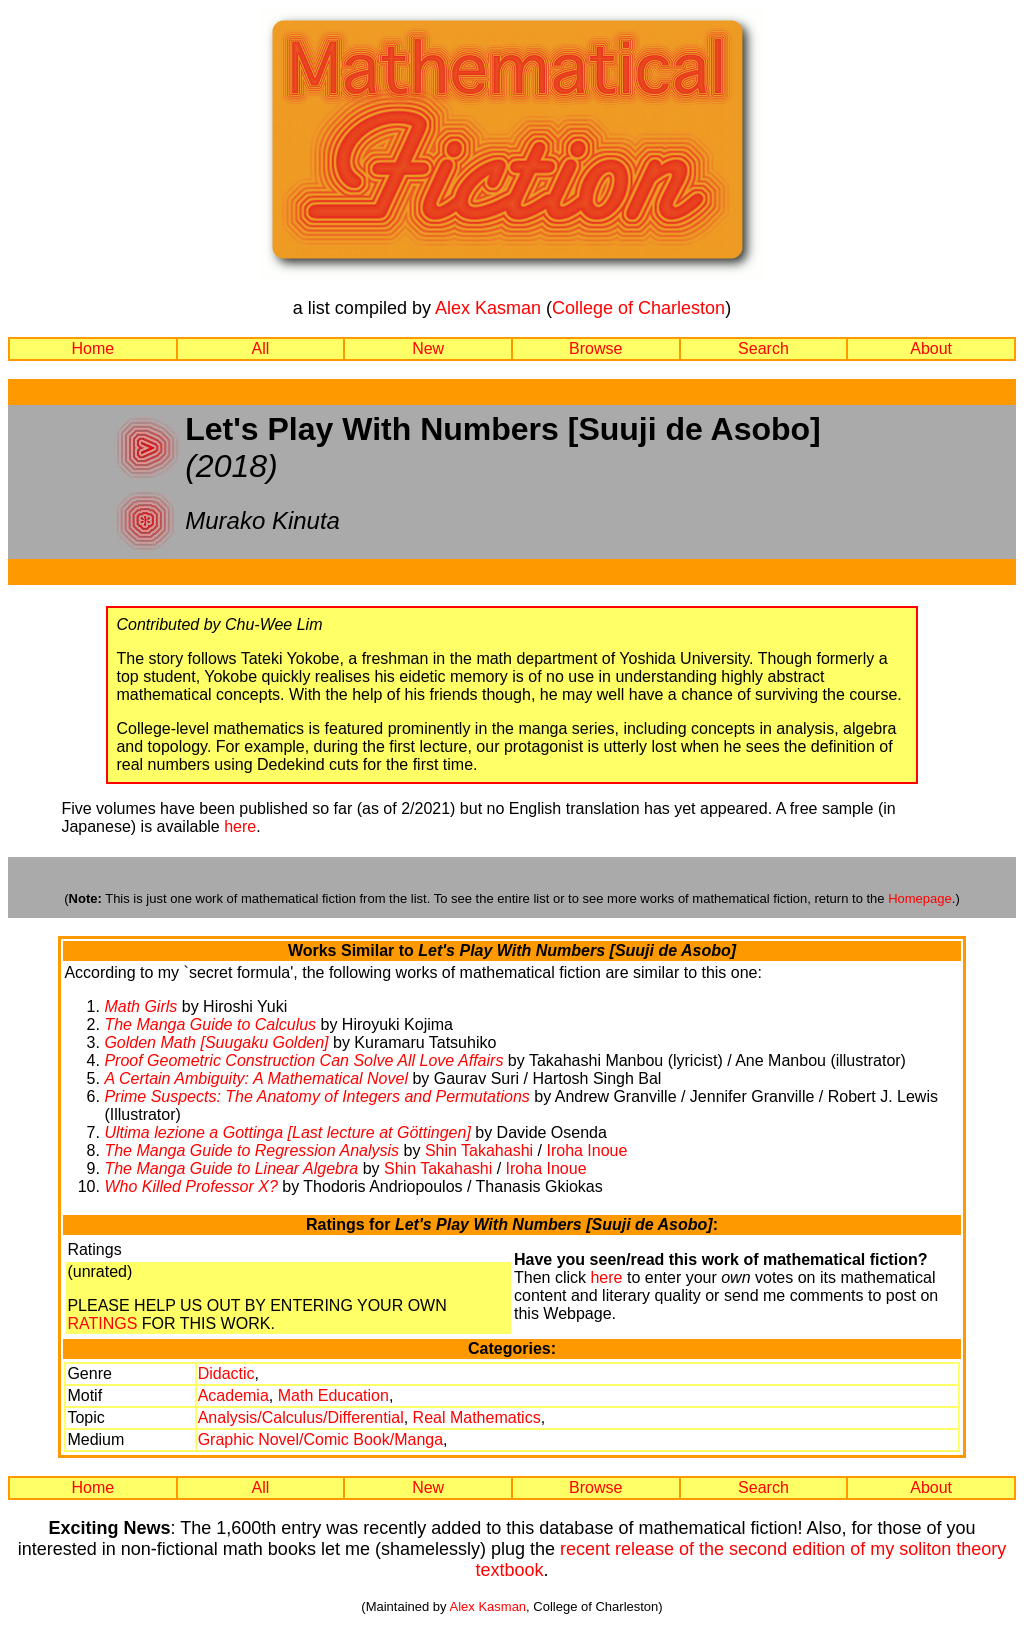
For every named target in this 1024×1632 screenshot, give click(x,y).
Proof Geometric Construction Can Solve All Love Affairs (303, 1060)
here (240, 826)
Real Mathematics (477, 1417)
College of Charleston (638, 308)
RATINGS (102, 1323)
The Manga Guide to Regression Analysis (251, 1150)
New (428, 348)
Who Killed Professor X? (190, 1186)
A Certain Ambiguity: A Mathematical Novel (256, 1078)
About (931, 348)
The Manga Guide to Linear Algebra (231, 1168)
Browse (595, 348)
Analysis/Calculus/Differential (301, 1417)
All (261, 348)
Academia (233, 1395)
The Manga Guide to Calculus (210, 1024)
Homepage (920, 898)
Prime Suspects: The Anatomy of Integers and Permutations (316, 1096)
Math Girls (140, 1006)
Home (92, 348)
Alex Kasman (488, 308)
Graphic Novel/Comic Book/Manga (320, 1439)
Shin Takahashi (479, 1150)
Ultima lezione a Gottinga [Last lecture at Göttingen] (287, 1132)
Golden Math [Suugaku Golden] (216, 1042)
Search (763, 348)
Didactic (226, 1373)
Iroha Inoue (586, 1150)
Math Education (333, 1395)
